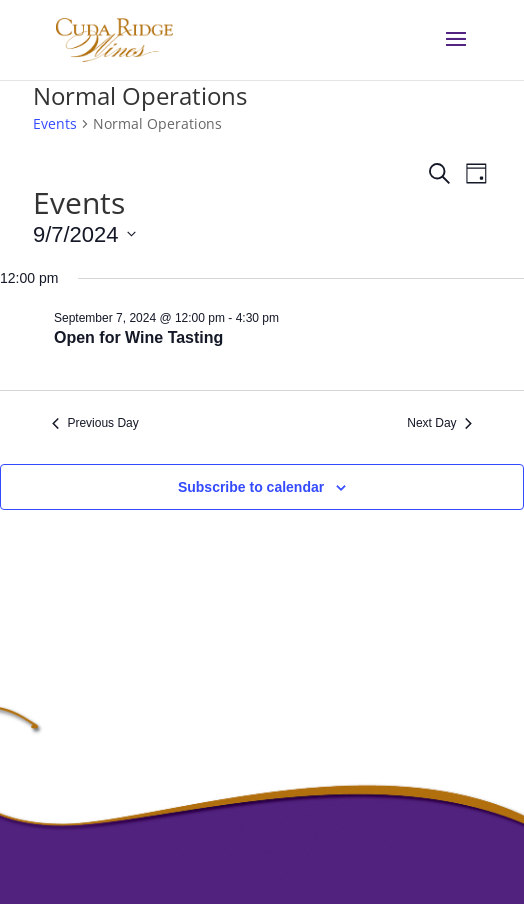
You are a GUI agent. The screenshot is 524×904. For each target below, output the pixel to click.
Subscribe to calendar (251, 487)
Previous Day (95, 423)
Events (55, 123)
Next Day (439, 423)
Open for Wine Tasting (138, 337)
